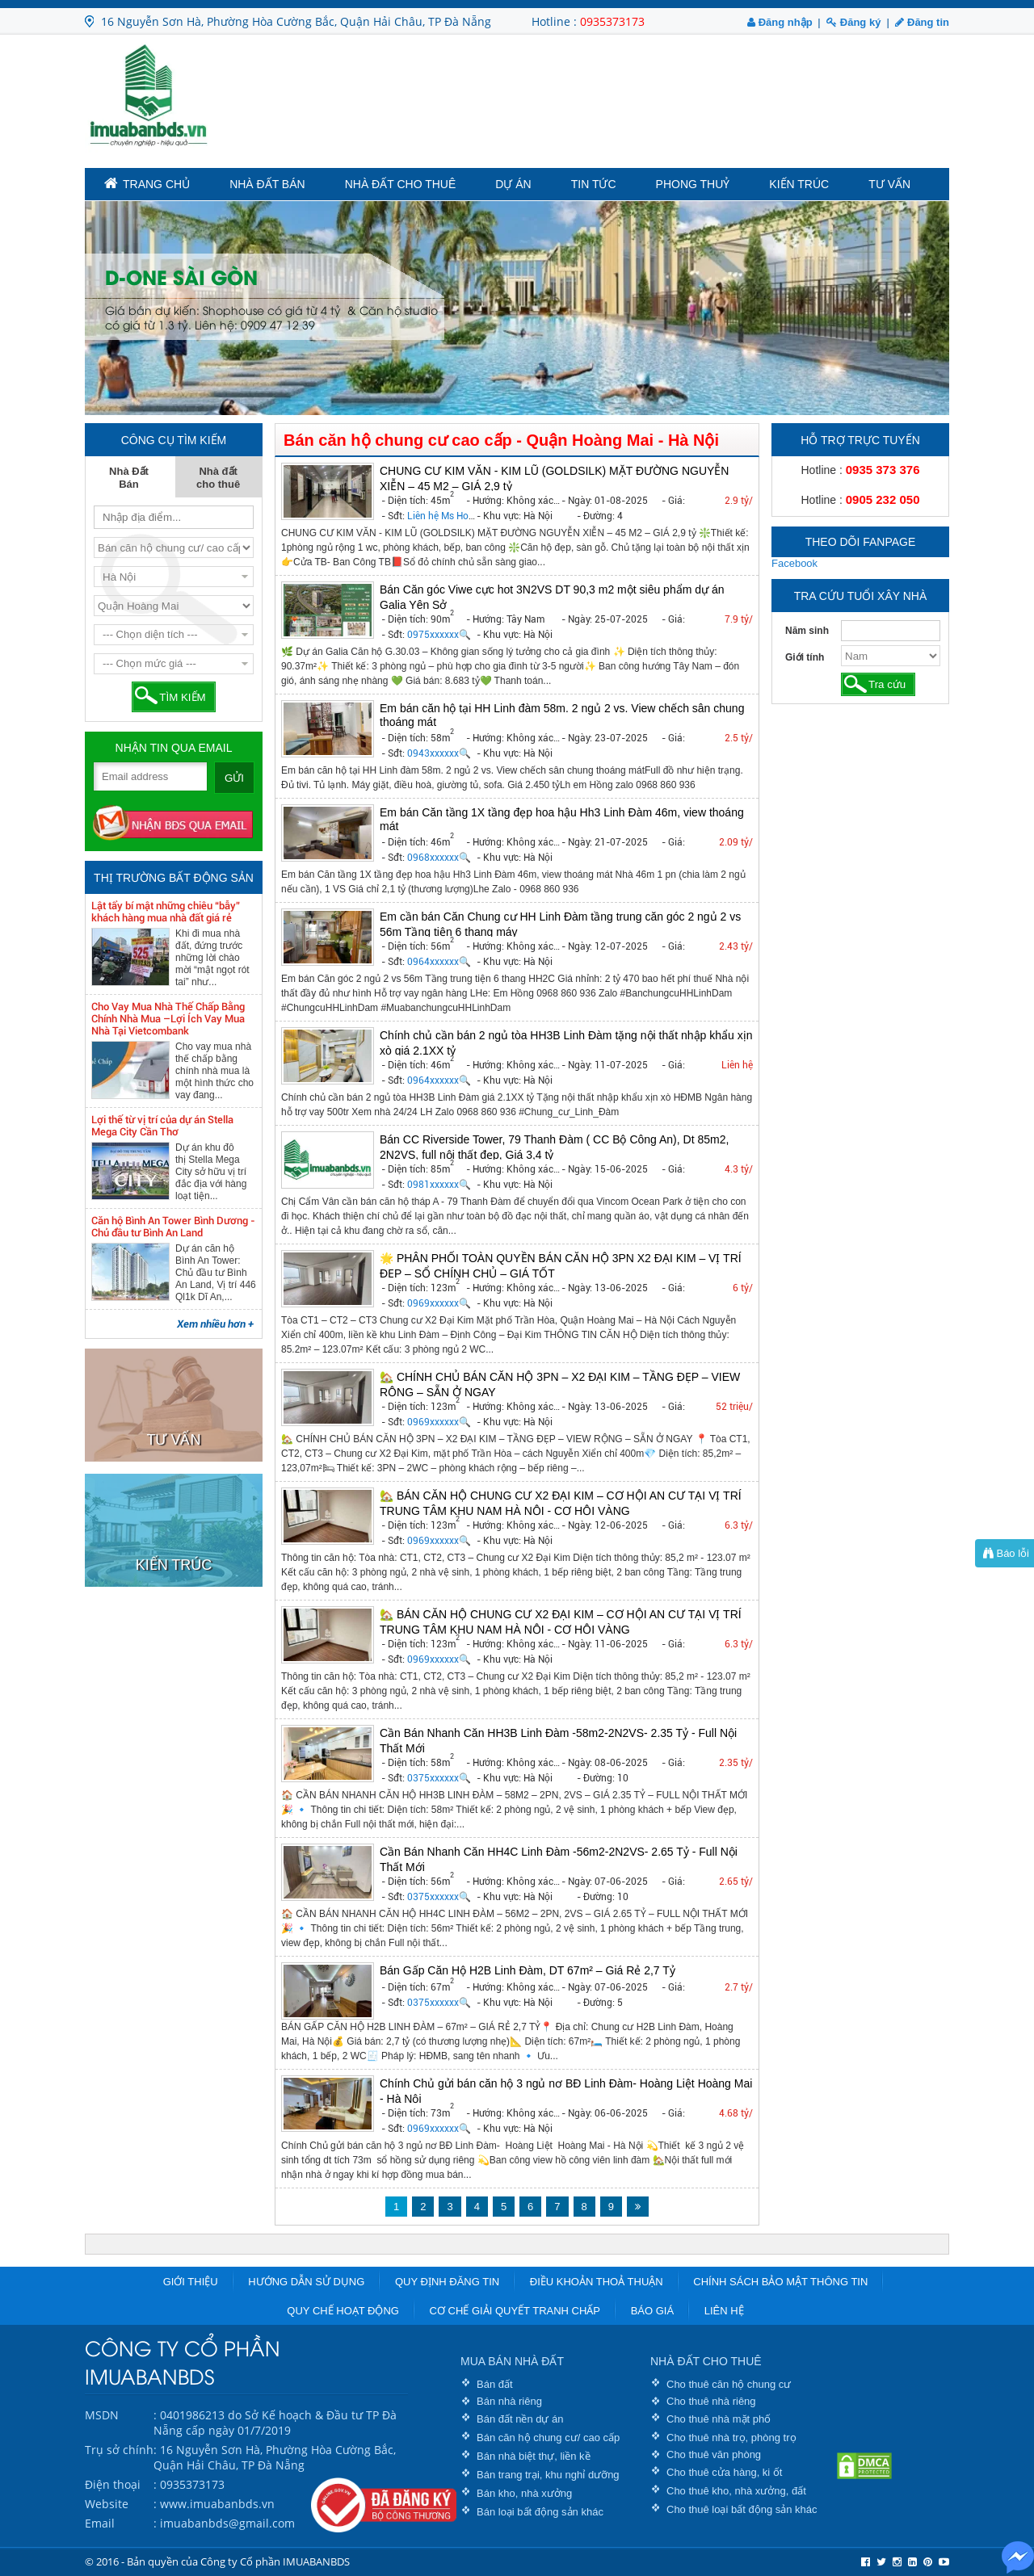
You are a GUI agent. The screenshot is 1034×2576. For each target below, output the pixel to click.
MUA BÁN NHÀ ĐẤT (512, 2361)
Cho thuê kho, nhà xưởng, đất (736, 2491)
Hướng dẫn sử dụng (306, 2282)
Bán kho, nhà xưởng (524, 2493)
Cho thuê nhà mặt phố (718, 2419)
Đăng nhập (780, 22)
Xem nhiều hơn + (215, 1324)
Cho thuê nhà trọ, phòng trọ (731, 2437)
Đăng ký (853, 22)
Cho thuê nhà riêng (711, 2401)
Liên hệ (724, 2311)
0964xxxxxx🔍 (439, 961)
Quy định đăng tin (447, 2282)
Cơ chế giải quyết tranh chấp (515, 2311)
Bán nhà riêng (509, 2401)
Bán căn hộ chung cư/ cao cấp (548, 2437)
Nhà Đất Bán (267, 184)
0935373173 (612, 21)
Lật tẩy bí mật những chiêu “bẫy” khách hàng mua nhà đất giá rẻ (165, 912)
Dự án (513, 184)
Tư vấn (889, 184)
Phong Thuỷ (693, 184)
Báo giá (652, 2311)
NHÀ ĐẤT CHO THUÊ (706, 2361)
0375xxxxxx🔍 (439, 1778)
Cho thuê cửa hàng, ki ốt (724, 2472)
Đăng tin (922, 22)
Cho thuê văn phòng (713, 2454)
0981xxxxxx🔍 (439, 1184)
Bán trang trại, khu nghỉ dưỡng (548, 2475)
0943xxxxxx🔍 (439, 753)
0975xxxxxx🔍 (439, 634)
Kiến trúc (799, 184)
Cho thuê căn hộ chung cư (728, 2384)
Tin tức (593, 184)
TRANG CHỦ (147, 183)
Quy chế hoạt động (343, 2311)
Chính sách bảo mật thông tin (780, 2282)
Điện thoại (113, 2484)
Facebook (794, 563)
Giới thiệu (190, 2282)
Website (106, 2503)
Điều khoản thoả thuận (596, 2282)
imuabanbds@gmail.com (227, 2523)
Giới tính (804, 657)
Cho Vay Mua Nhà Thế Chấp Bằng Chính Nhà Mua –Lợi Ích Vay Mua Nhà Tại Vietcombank (168, 1019)
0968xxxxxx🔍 (439, 857)
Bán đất (495, 2384)
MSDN (102, 2415)
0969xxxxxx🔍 (439, 1303)
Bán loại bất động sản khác (540, 2512)
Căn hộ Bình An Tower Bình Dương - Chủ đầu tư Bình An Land (173, 1227)
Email (100, 2523)
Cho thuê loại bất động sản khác (742, 2509)
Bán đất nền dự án (520, 2419)
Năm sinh (807, 630)
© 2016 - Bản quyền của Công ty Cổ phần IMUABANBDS (217, 2561)
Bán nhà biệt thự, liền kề (534, 2456)
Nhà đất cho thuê (400, 184)
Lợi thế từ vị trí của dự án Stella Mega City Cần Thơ (162, 1126)
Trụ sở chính (119, 2449)
